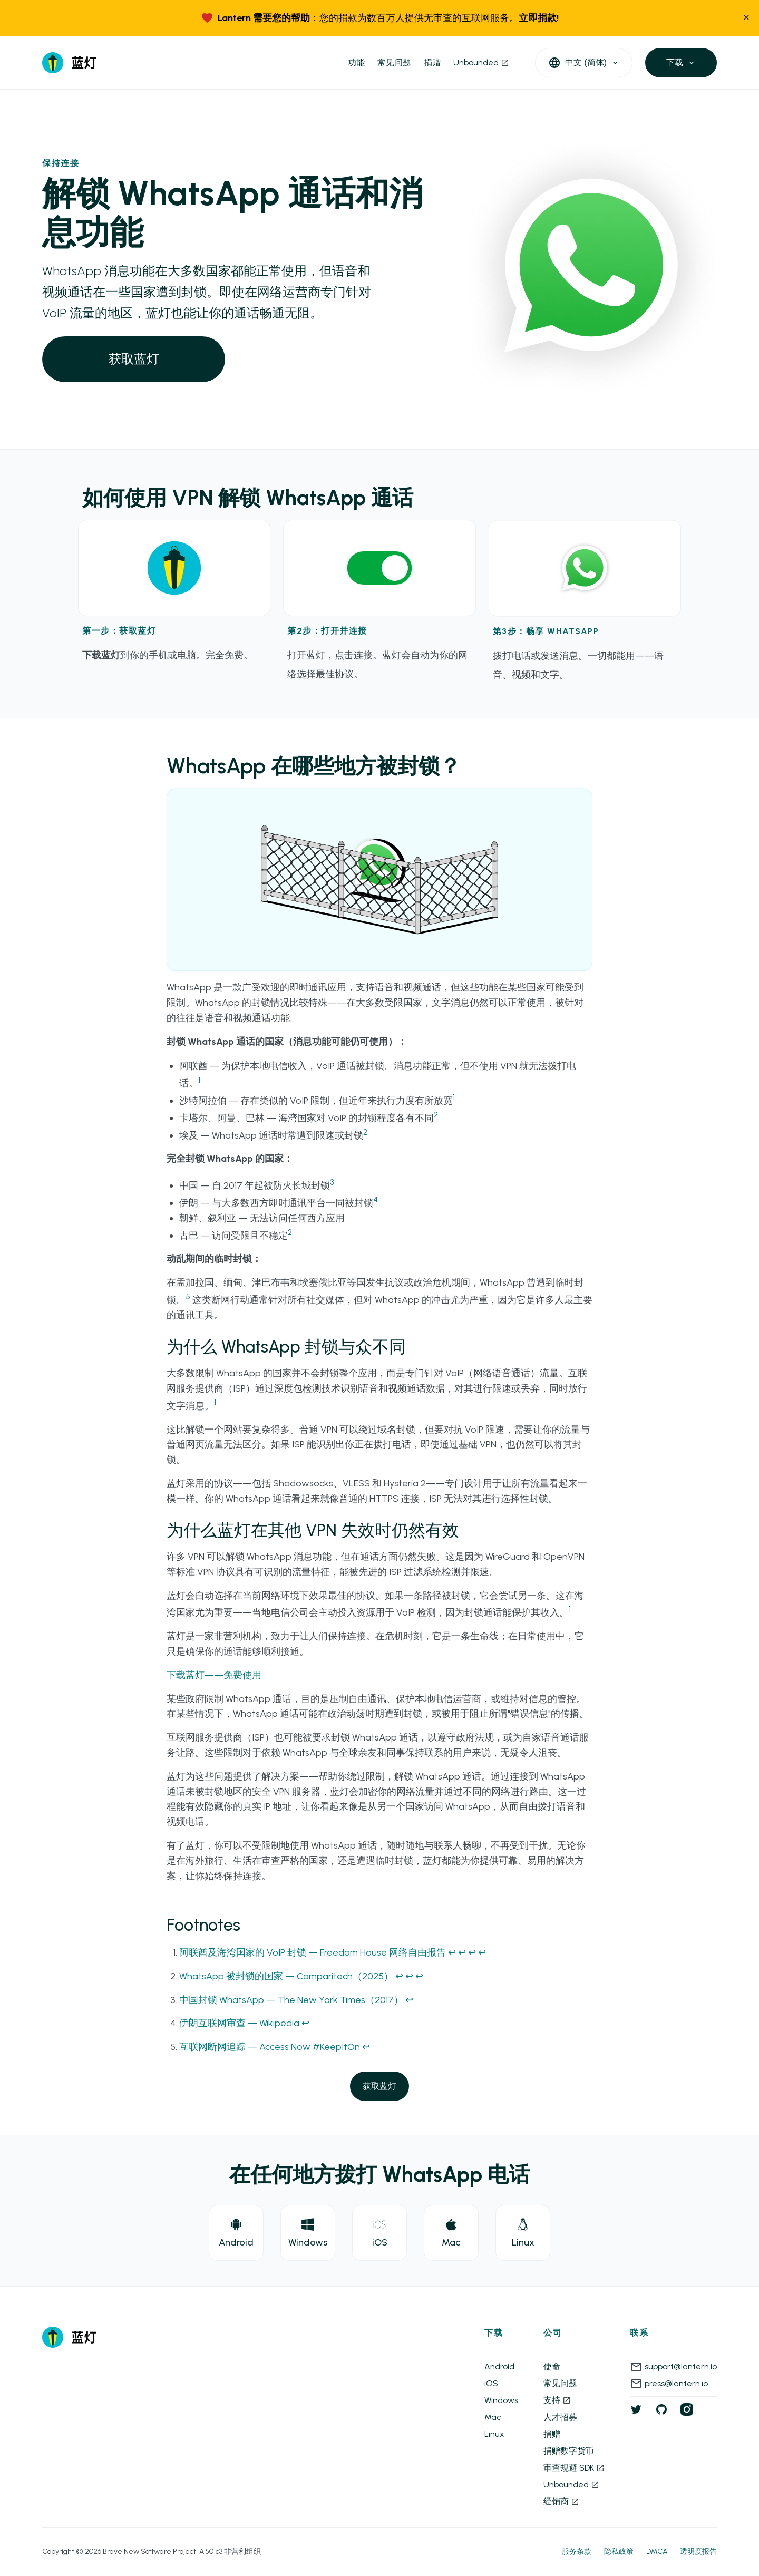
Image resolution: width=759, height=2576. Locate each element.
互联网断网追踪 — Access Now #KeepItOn (269, 2047)
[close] (746, 18)
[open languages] (583, 62)
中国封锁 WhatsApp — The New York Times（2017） (291, 2000)
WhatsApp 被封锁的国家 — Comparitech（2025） (286, 1976)
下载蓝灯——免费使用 (214, 1675)
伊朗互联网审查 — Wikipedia (239, 2023)
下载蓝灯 (101, 655)
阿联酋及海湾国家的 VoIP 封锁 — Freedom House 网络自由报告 (312, 1952)
